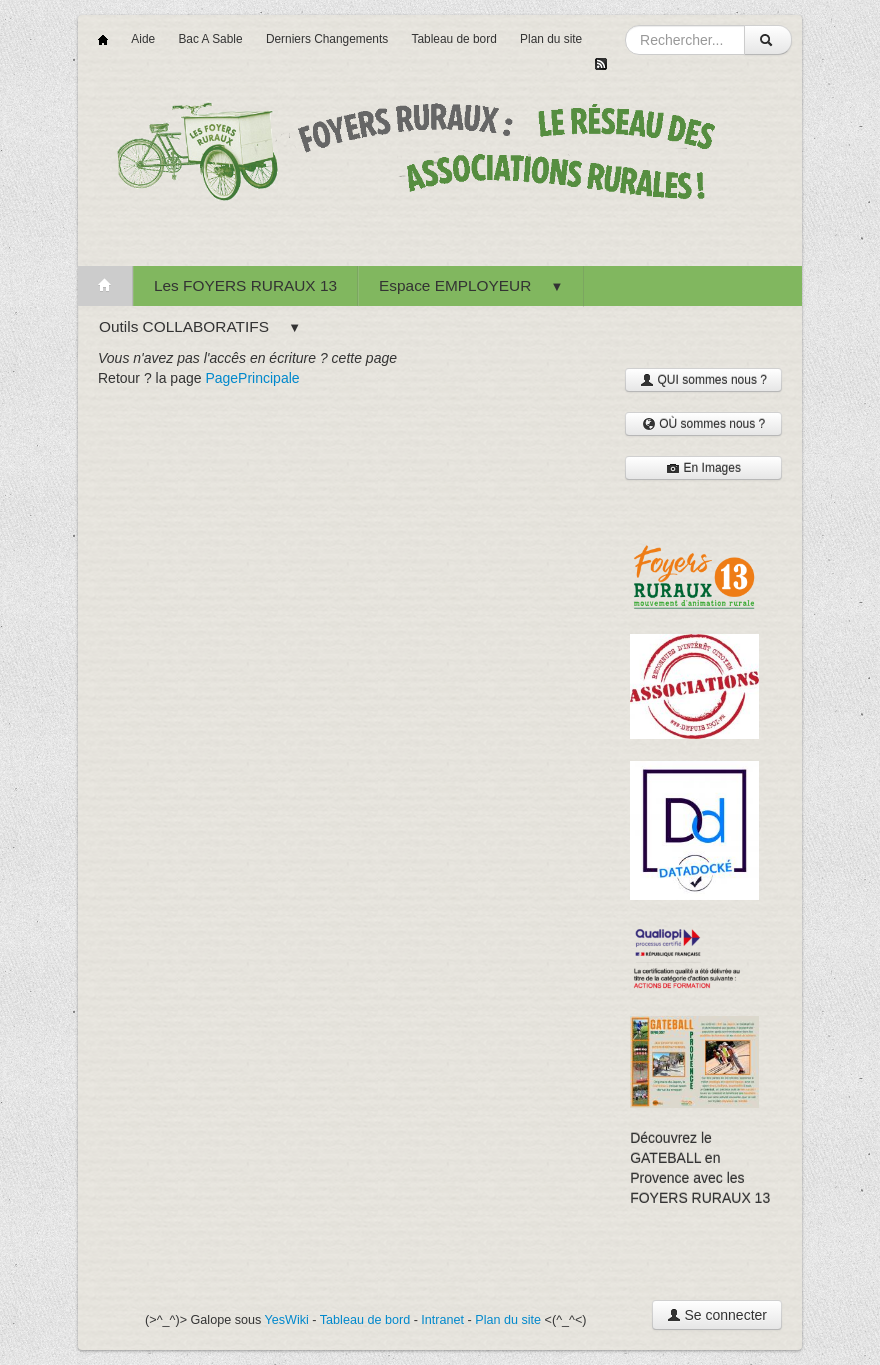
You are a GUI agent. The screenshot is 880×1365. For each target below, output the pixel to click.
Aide (143, 39)
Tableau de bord (453, 39)
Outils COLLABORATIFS (200, 326)
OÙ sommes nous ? (703, 424)
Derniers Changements (327, 39)
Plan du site (551, 39)
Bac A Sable (210, 39)
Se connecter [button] (717, 1315)
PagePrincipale (252, 378)
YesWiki (287, 1320)
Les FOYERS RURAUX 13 (245, 285)
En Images (703, 468)
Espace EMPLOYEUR (471, 285)
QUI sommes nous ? (703, 380)
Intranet (442, 1320)
